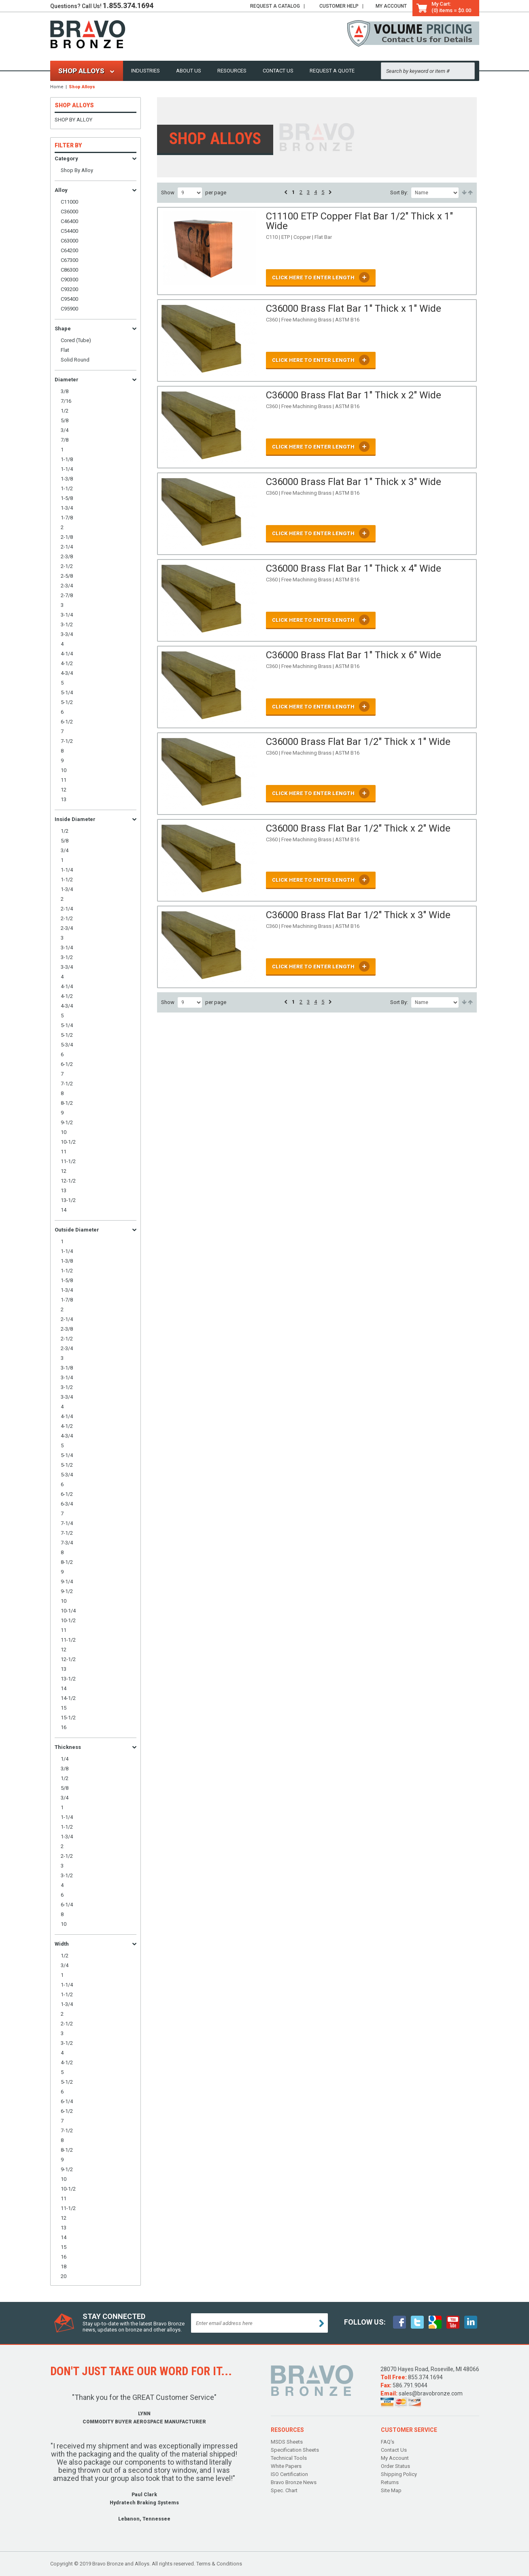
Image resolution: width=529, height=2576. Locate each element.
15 (63, 1708)
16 (63, 1727)
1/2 (64, 411)
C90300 (69, 280)
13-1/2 (68, 1200)
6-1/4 (67, 1905)
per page (215, 192)
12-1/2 (68, 1181)
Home (57, 86)
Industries (145, 71)
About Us (188, 71)
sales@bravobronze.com (431, 2393)
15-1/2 (68, 1717)
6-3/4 (67, 1504)
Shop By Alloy (73, 120)
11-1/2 (68, 1161)
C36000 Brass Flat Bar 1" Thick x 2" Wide (353, 395)
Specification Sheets (295, 2450)
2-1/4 (67, 547)
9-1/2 (67, 1122)
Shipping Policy (399, 2474)
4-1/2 (67, 663)
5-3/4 (67, 1045)
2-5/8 (67, 576)
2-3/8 (67, 556)
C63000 (69, 241)
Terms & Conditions (219, 2564)
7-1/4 (67, 1523)
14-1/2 (68, 1698)
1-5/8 (67, 498)
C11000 (69, 202)
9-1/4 (67, 1581)
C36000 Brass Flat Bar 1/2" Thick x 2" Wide (358, 828)
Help (339, 6)
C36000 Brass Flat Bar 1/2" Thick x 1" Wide (358, 741)
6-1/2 (67, 722)
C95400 (69, 299)
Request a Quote (332, 71)
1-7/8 (67, 518)
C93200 (69, 289)
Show (167, 192)
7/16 (66, 401)
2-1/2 (67, 566)
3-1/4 (67, 615)
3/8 (64, 391)
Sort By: (399, 192)
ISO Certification (289, 2474)
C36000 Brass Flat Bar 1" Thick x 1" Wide (353, 308)
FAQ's (387, 2442)
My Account (391, 6)
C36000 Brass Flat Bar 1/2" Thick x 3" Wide (358, 915)
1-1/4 (67, 469)
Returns (390, 2482)
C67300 (69, 260)
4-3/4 (67, 673)
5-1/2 (67, 702)
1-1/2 (67, 488)
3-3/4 (67, 634)
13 (63, 799)
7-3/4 (67, 1543)
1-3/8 (67, 479)
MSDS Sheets (287, 2442)
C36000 (69, 211)
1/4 (64, 1759)
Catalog (275, 6)
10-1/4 (68, 1611)
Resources (231, 71)
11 (63, 780)
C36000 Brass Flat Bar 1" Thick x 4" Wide (353, 568)
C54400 (69, 231)
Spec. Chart (284, 2490)
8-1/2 (67, 1103)
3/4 (64, 430)
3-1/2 (67, 624)
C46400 (69, 221)
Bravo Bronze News (294, 2482)
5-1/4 (67, 692)
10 (63, 770)
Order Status (395, 2466)
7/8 (64, 440)
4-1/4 (67, 654)
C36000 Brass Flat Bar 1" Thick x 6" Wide (353, 655)
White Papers (286, 2466)
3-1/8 (67, 1368)
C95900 (69, 309)
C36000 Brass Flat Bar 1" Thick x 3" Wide (353, 481)
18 (63, 2266)
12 (63, 790)
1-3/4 (67, 508)
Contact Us (278, 71)
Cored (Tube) (76, 340)
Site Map (391, 2490)
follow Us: (365, 2322)
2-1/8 (67, 537)
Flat (65, 350)
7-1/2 (67, 741)
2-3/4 (67, 586)
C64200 (69, 250)
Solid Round (75, 360)
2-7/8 (67, 595)
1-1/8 (67, 459)
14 (63, 1210)
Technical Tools (289, 2458)
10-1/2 (68, 1142)
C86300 (69, 270)
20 (63, 2276)
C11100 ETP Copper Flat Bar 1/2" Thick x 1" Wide (359, 221)
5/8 (64, 420)
